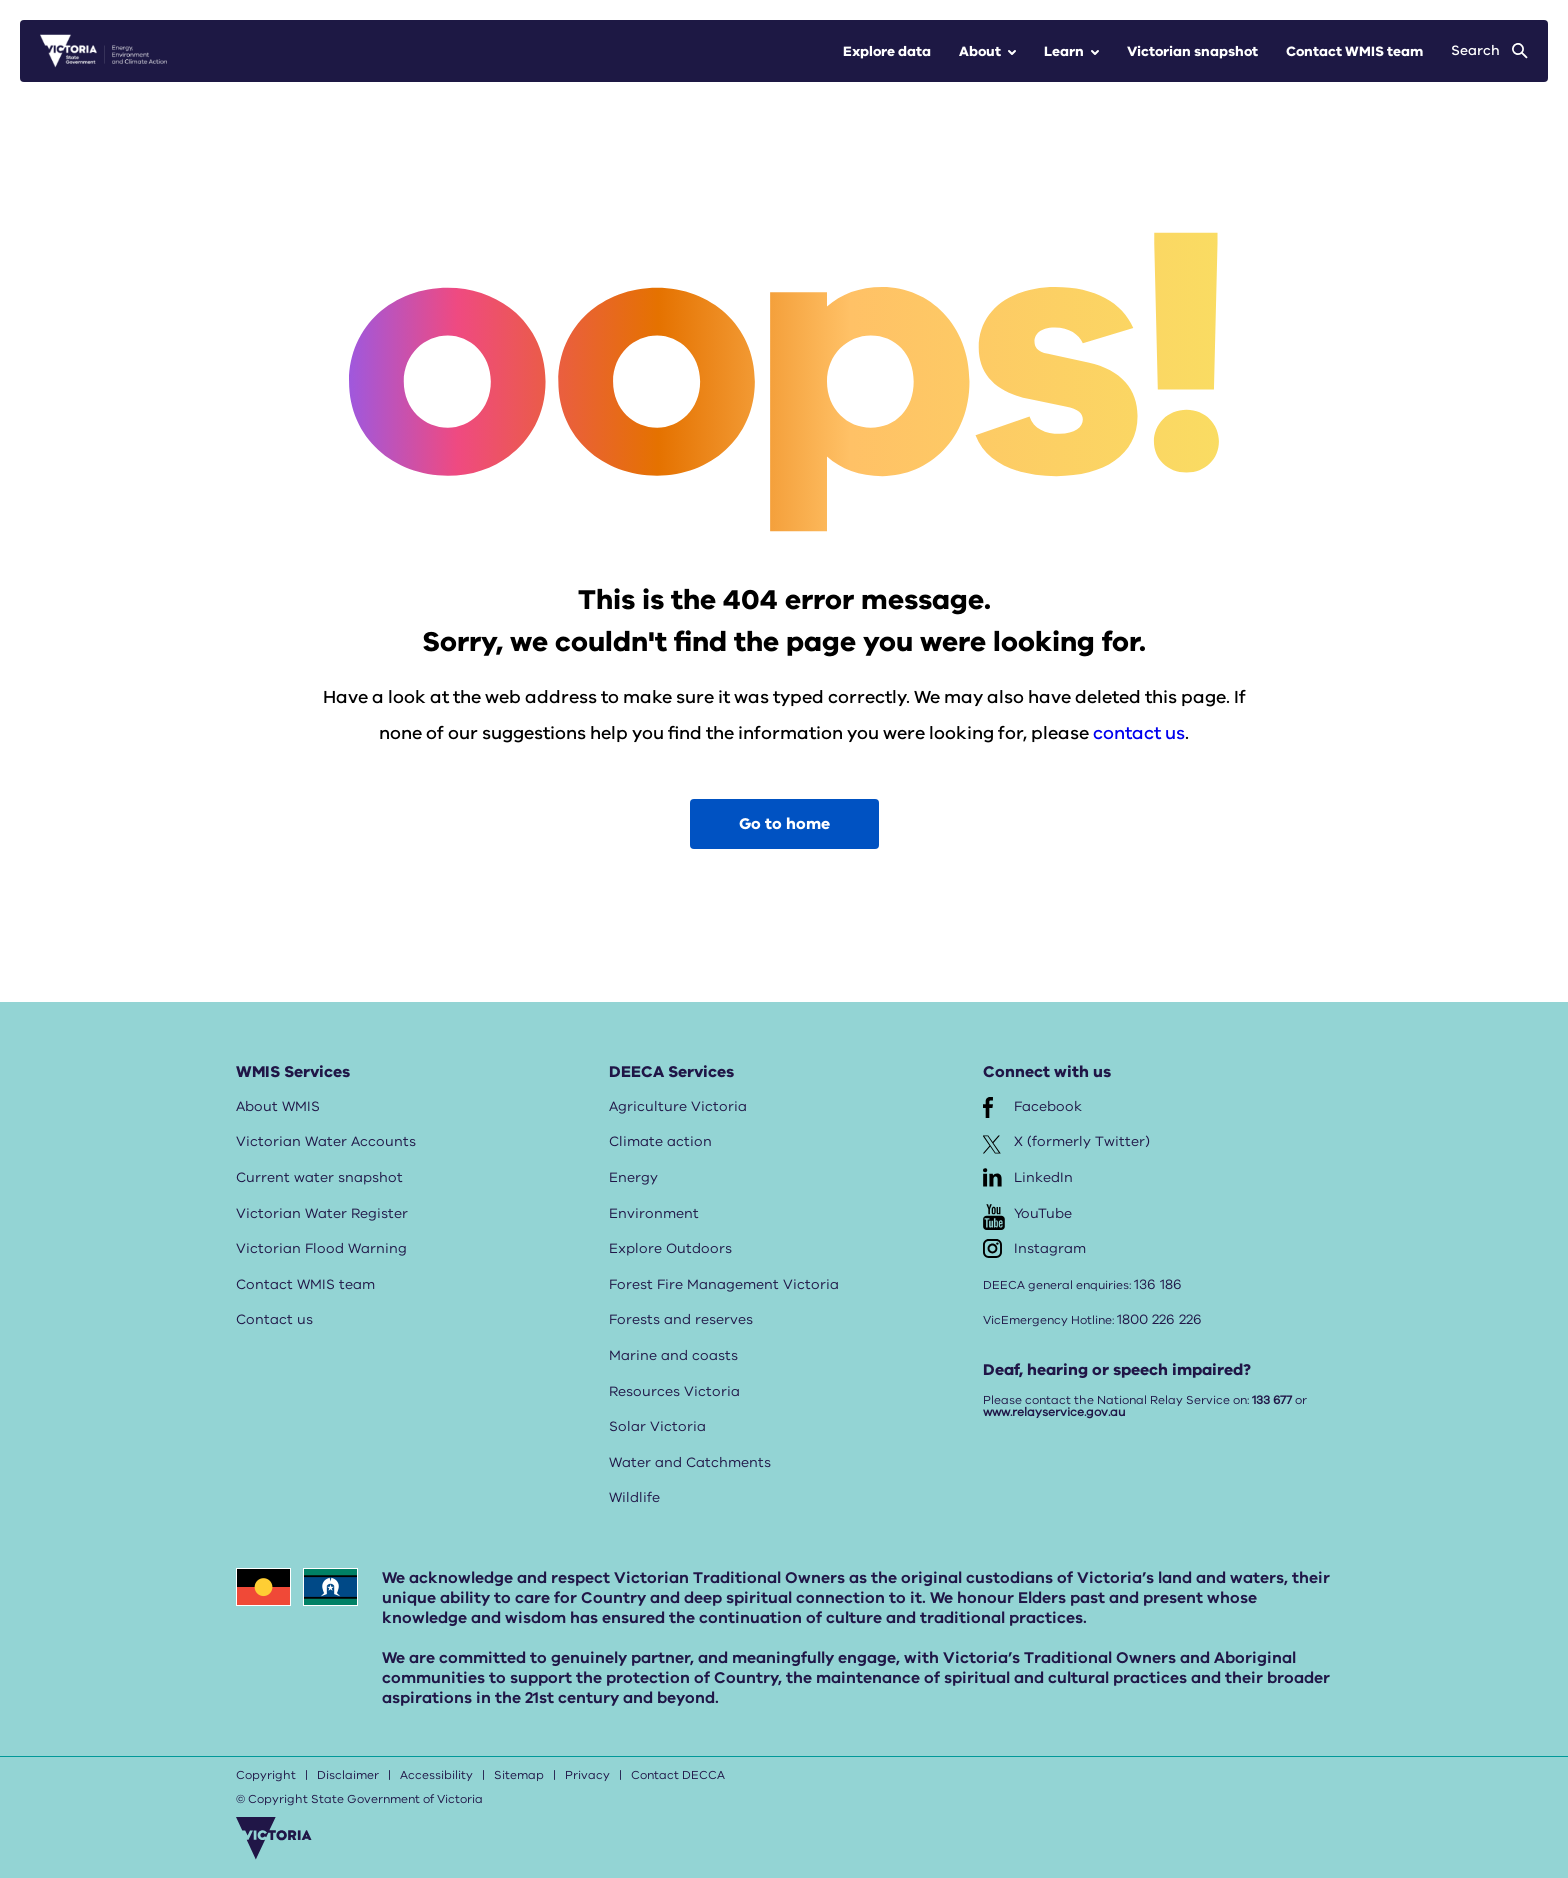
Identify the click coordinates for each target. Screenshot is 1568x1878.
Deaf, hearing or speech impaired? (1117, 1370)
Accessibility (436, 1775)
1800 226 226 (1159, 1319)
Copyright (266, 1775)
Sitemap (519, 1775)
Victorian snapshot (1192, 52)
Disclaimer (348, 1775)
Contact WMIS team (1354, 52)
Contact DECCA (678, 1775)
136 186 (1158, 1284)
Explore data (887, 52)
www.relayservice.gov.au (1054, 1412)
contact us (1139, 733)
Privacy (587, 1775)
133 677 (1272, 1400)
